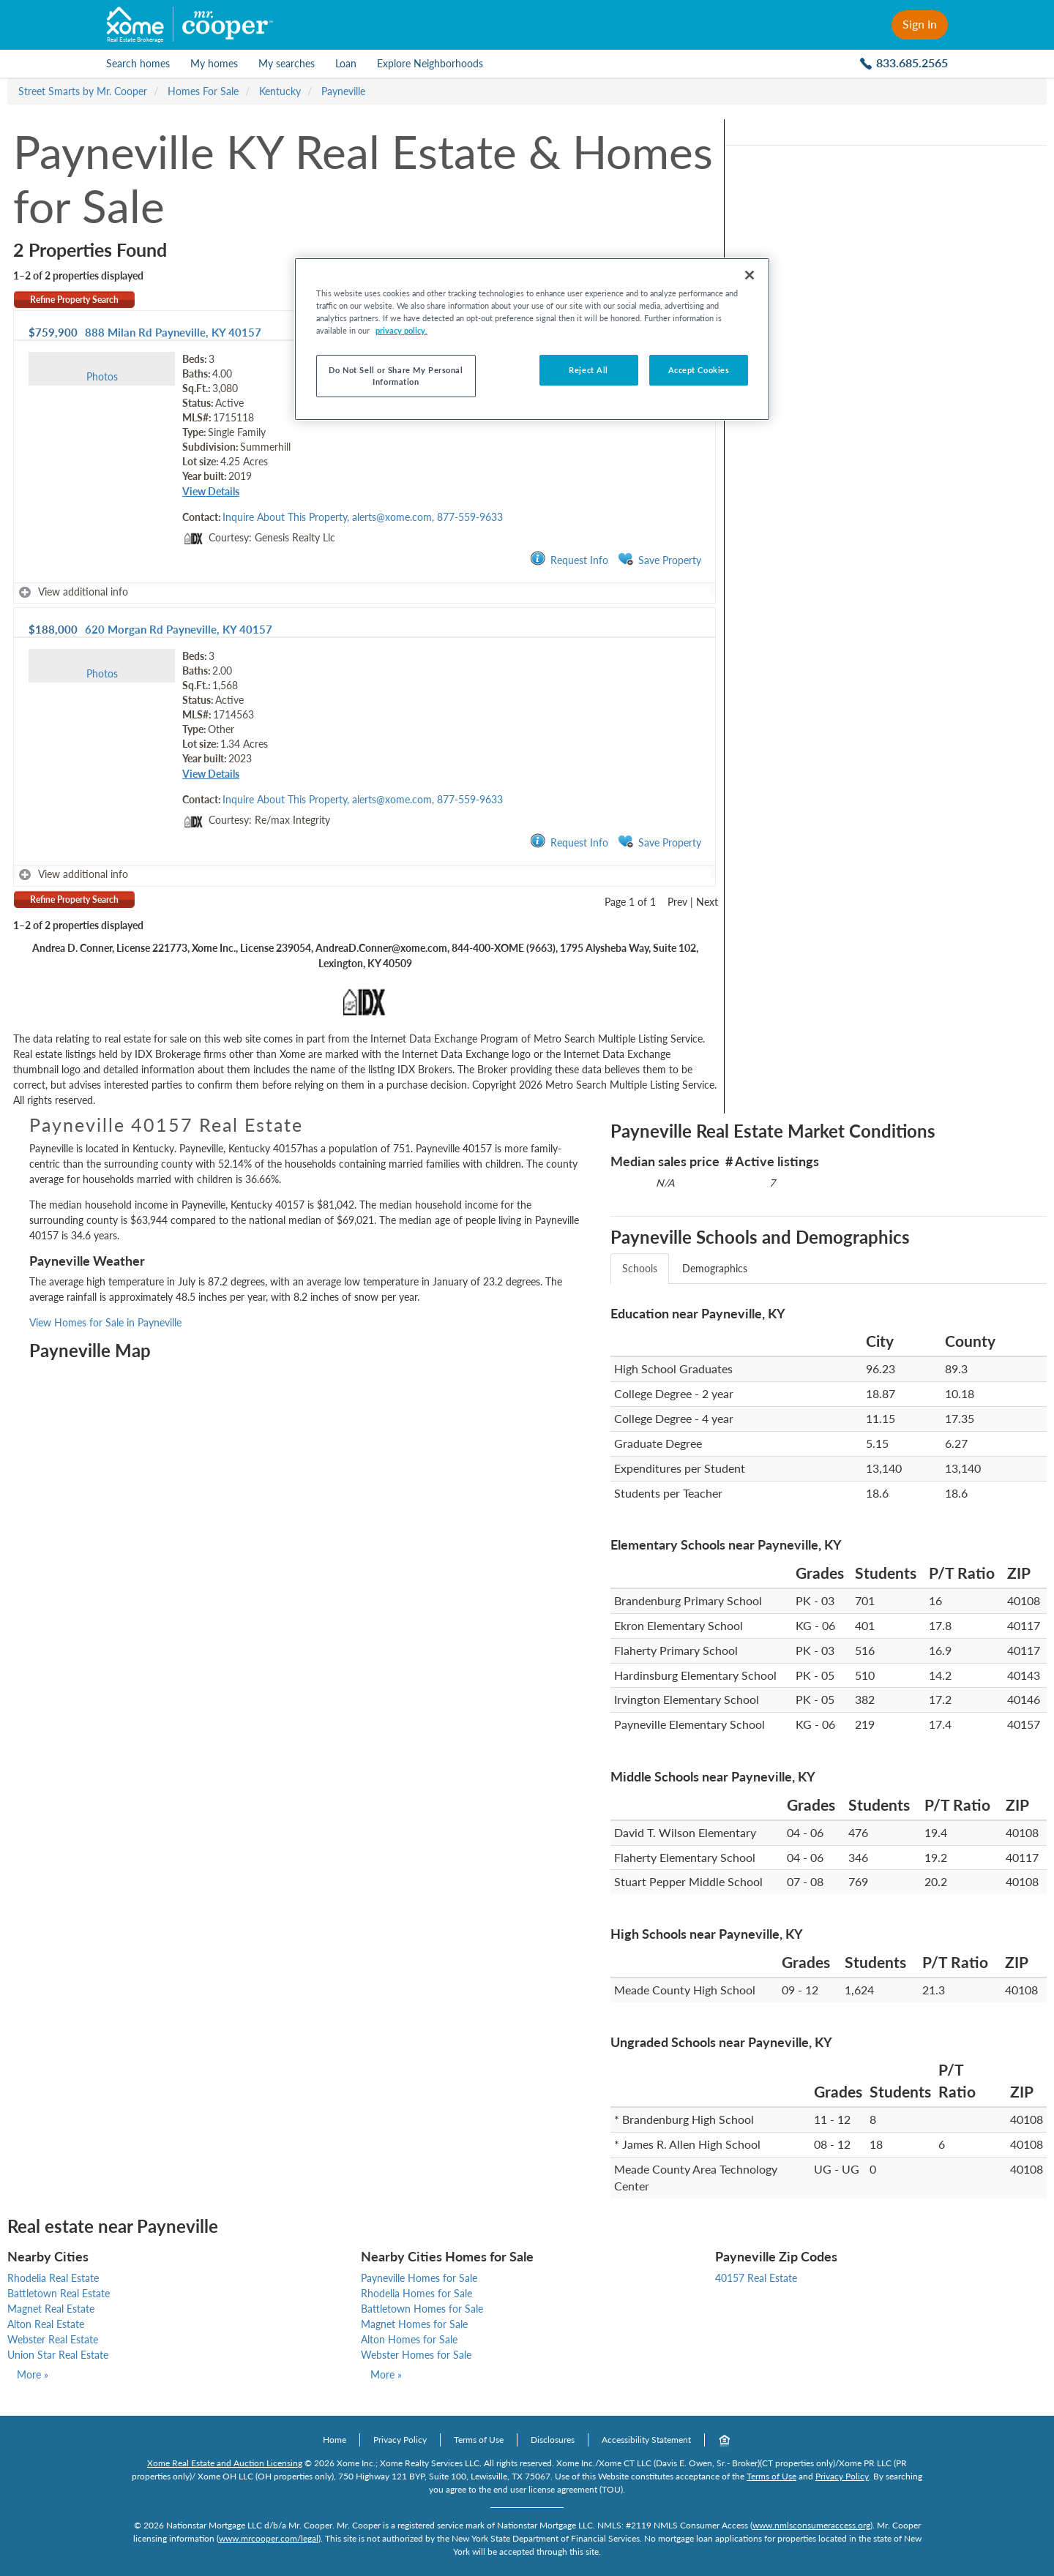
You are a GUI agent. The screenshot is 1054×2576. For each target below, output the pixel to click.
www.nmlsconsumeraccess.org (811, 2525)
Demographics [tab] (714, 1268)
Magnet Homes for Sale (414, 2324)
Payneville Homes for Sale (419, 2278)
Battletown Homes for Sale (422, 2308)
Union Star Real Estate (57, 2354)
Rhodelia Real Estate (53, 2278)
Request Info (569, 559)
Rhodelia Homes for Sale (416, 2293)
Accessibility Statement (646, 2439)
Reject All (588, 370)
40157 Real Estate (756, 2278)
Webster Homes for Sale (416, 2354)
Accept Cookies (699, 370)
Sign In (919, 24)
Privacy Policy (400, 2439)
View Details (210, 491)
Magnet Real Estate (50, 2308)
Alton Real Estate (45, 2324)
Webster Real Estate (52, 2339)
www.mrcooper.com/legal (268, 2538)
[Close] (749, 275)
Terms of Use (479, 2439)
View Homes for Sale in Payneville (105, 1322)
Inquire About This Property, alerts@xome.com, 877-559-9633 (363, 517)
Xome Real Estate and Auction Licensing (224, 2462)
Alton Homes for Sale (409, 2339)
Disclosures (553, 2439)
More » (32, 2374)
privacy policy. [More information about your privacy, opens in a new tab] (401, 330)
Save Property (659, 559)
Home (334, 2439)
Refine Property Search (74, 299)
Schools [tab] (639, 1268)
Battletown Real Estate (58, 2293)
